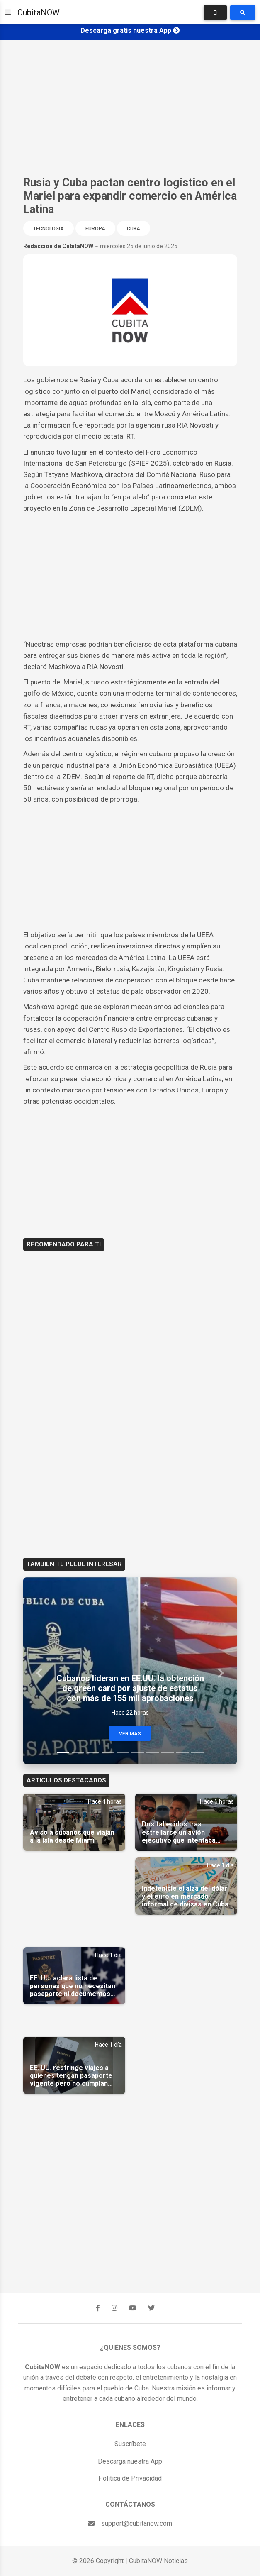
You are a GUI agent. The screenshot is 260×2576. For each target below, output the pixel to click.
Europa (95, 229)
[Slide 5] (123, 1752)
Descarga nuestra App (130, 2461)
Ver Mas (130, 1734)
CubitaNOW (38, 12)
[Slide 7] (152, 1752)
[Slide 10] (197, 1752)
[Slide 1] (63, 1752)
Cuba (133, 229)
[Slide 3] (93, 1752)
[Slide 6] (137, 1752)
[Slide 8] (167, 1752)
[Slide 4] (108, 1752)
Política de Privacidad (130, 2478)
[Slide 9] (182, 1752)
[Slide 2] (78, 1752)
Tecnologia (48, 229)
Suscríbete (130, 2444)
